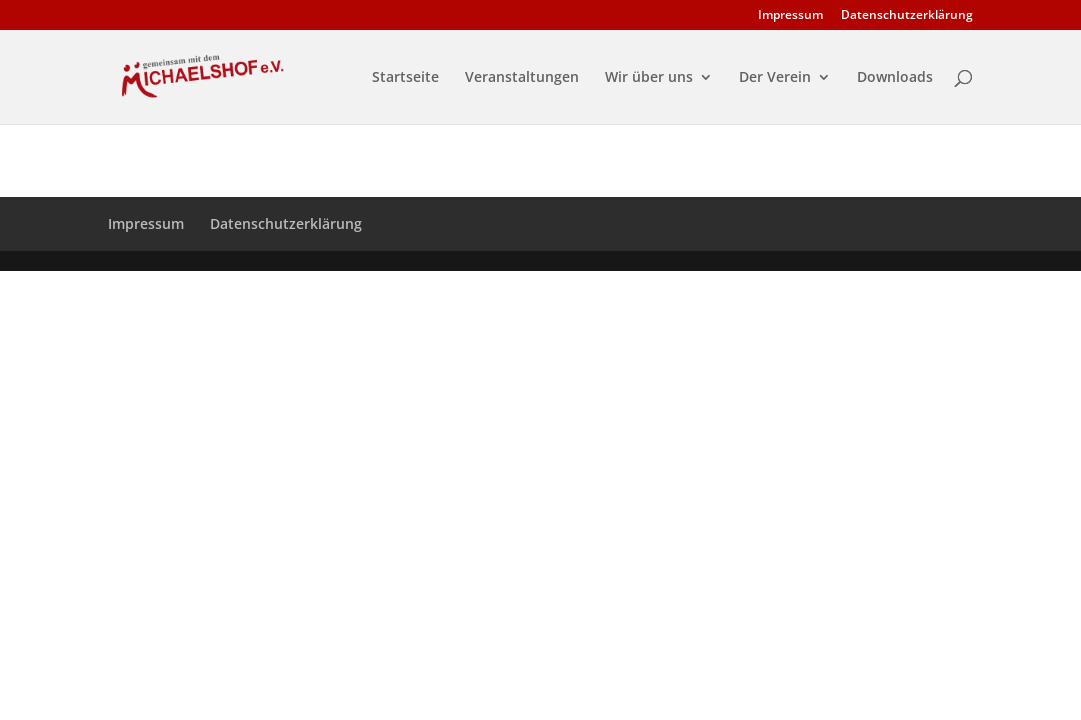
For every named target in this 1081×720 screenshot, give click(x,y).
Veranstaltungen (522, 78)
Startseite (405, 78)
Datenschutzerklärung (907, 16)
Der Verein (775, 78)
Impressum (790, 16)
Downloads (895, 78)
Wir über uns (649, 78)
